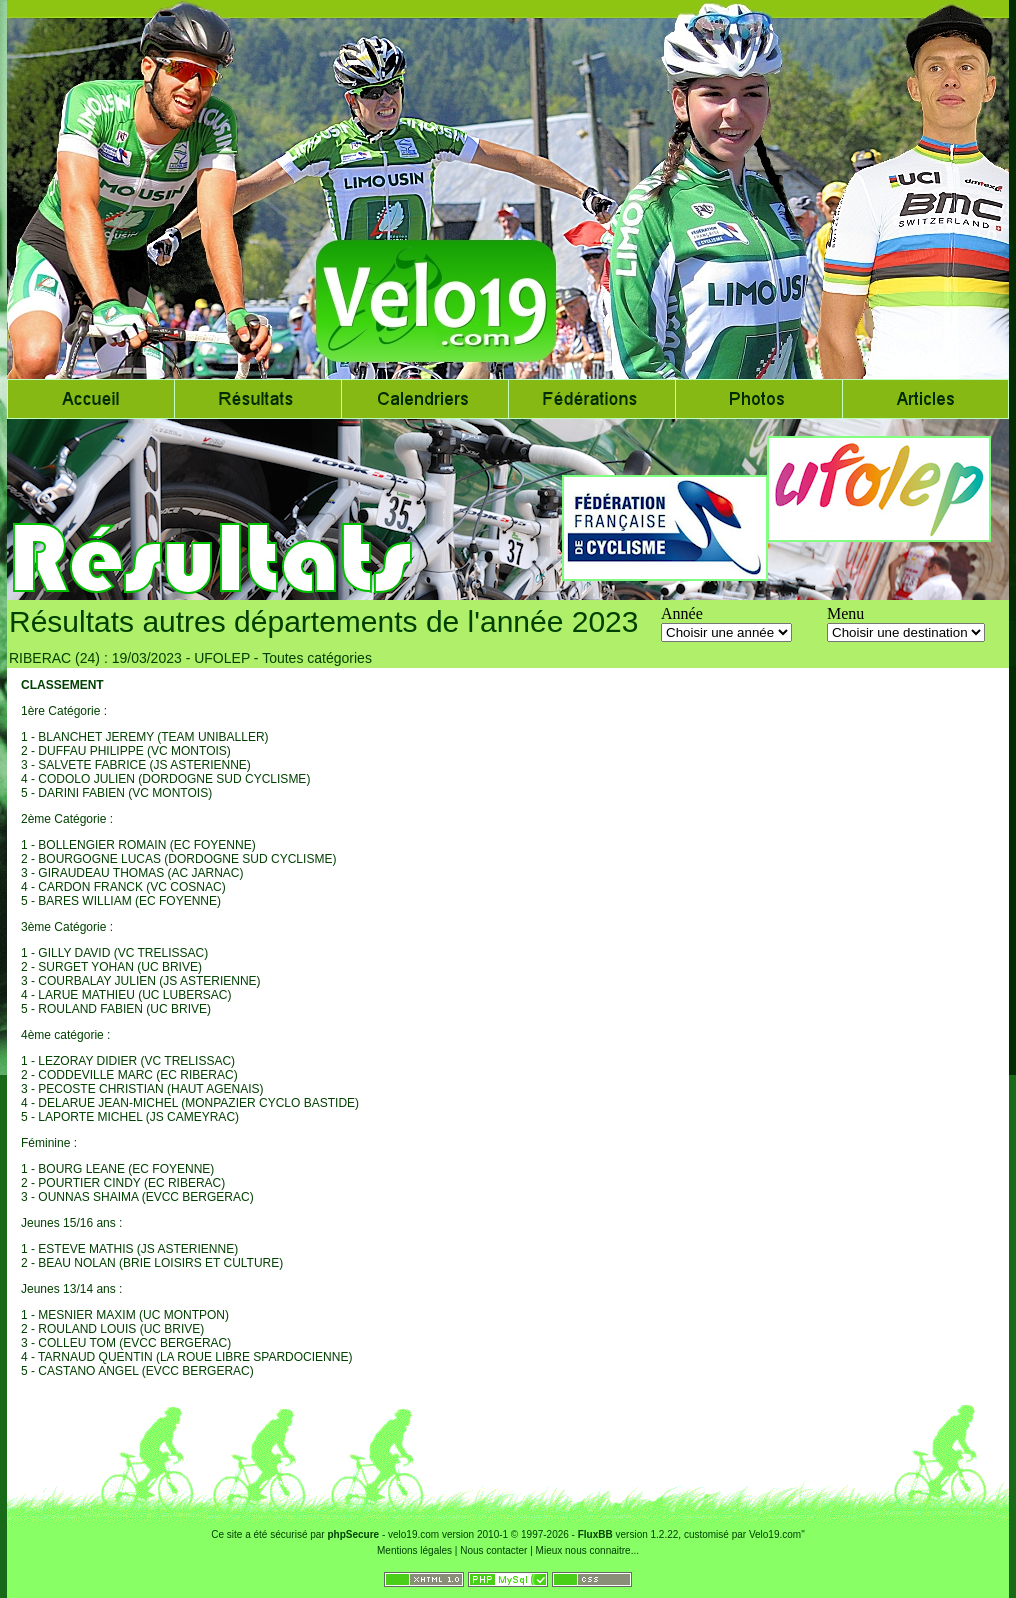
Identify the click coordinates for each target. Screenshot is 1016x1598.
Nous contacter (493, 1550)
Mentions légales (414, 1550)
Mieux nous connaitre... (587, 1550)
